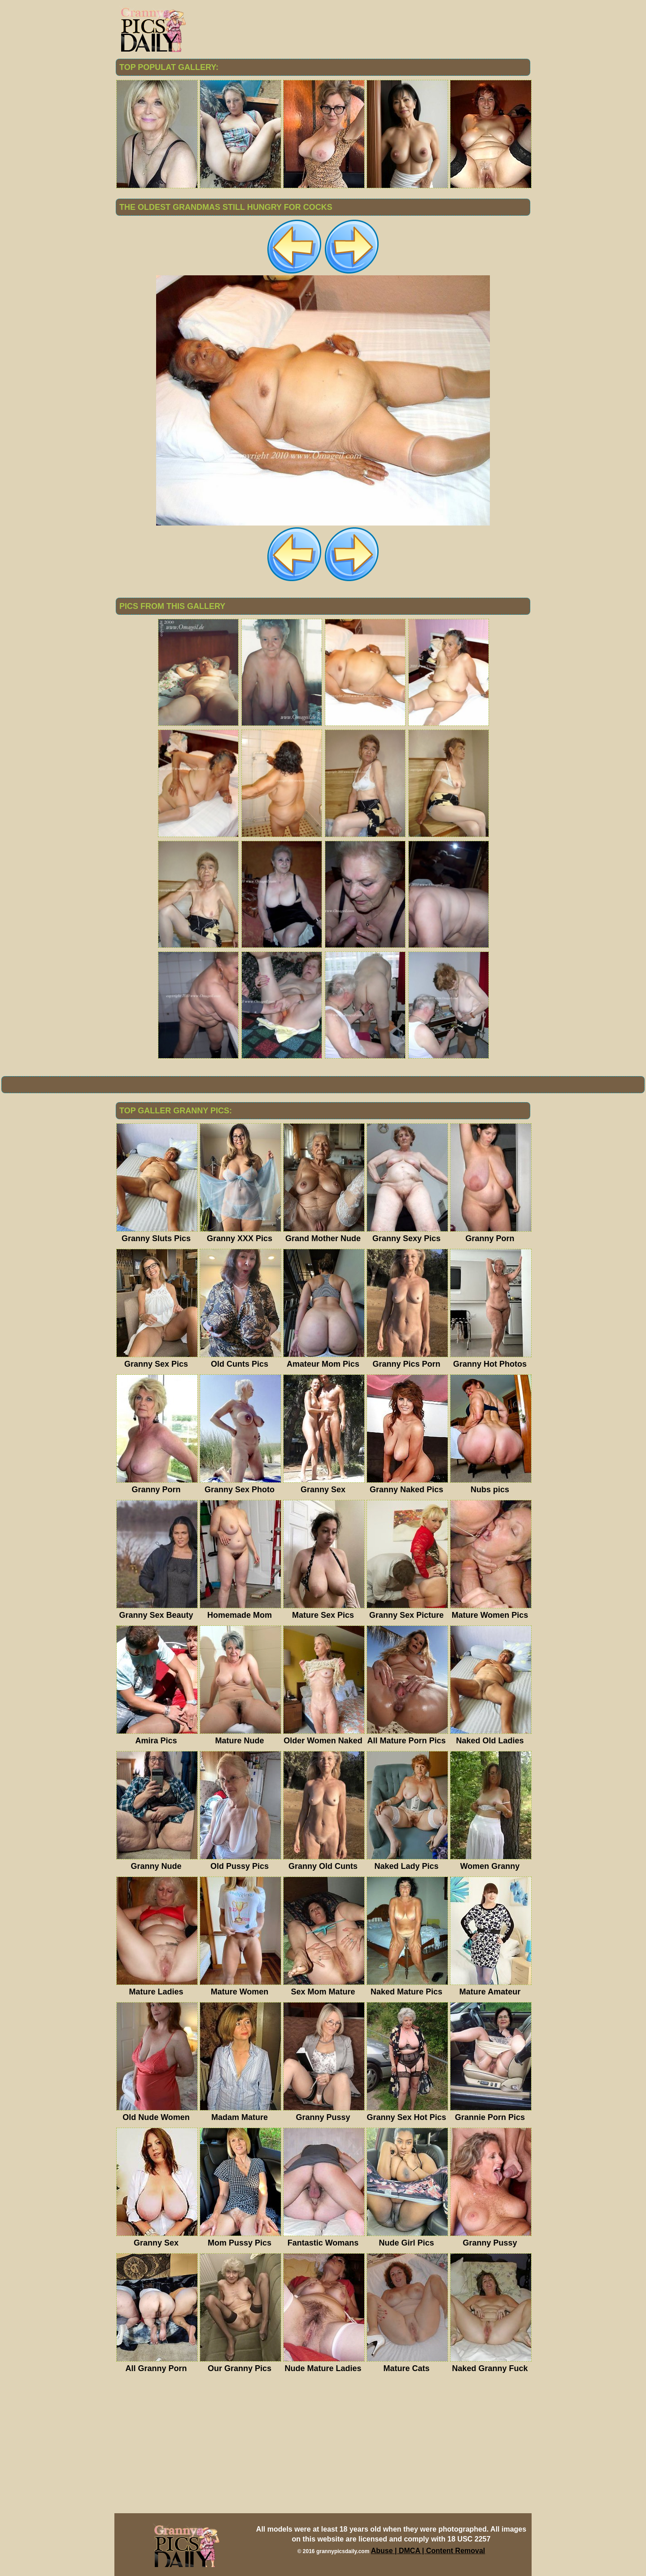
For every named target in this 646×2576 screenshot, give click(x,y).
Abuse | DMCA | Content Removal (428, 2550)
